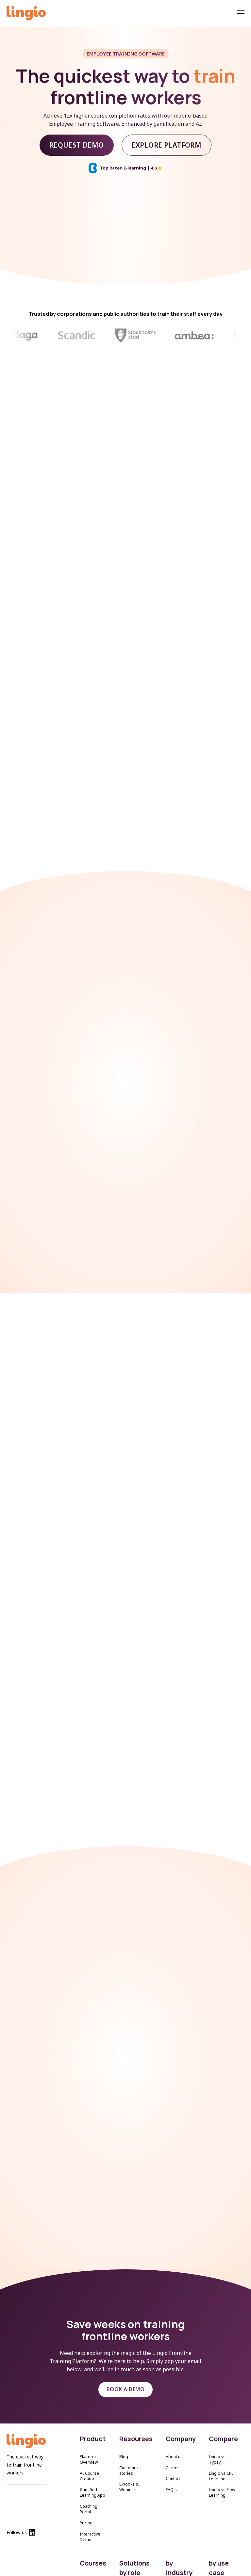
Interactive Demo (90, 2518)
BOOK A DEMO (125, 2370)
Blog (123, 2438)
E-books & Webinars (129, 2468)
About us (174, 2438)
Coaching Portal (88, 2490)
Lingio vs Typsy (217, 2440)
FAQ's (171, 2471)
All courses (90, 2562)
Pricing (86, 2504)
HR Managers (132, 2572)
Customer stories (128, 2451)
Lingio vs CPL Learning (221, 2457)
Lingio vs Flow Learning (222, 2474)
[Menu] (240, 13)
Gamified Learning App (92, 2474)
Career (172, 2449)
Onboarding (220, 2572)
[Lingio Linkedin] (32, 2516)
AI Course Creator (89, 2457)
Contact (173, 2460)
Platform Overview (89, 2440)
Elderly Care (177, 2572)
